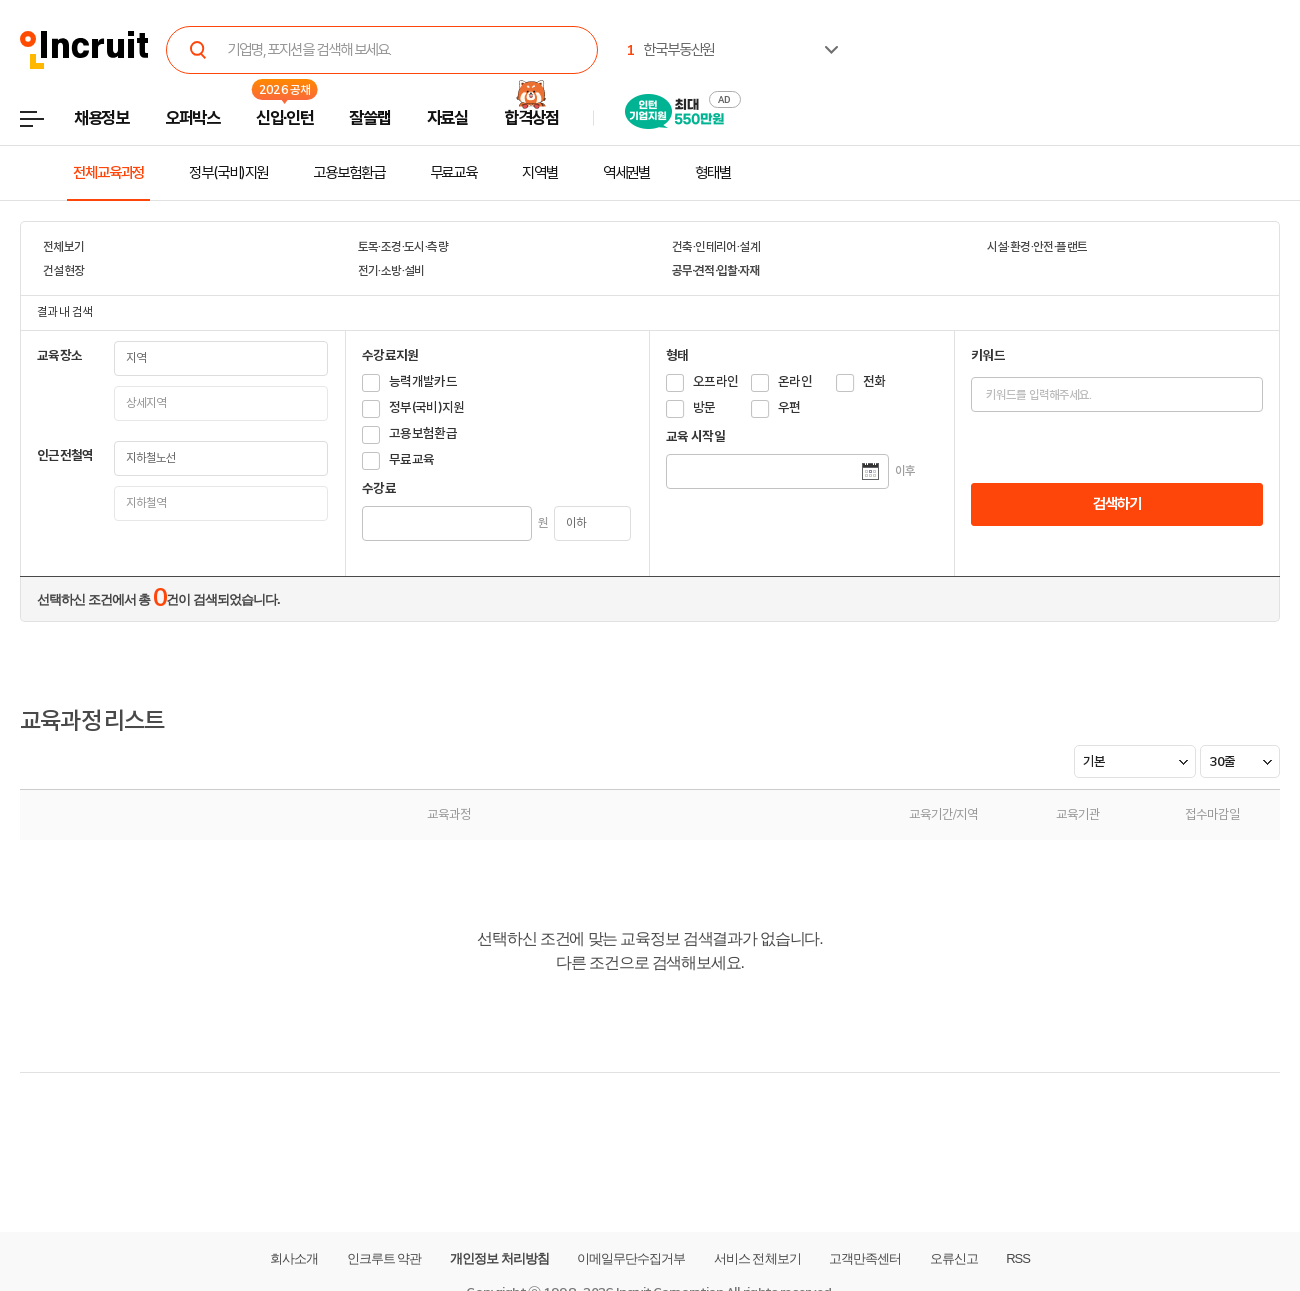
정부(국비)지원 (228, 173)
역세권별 (627, 173)
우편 (789, 407)
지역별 (540, 173)
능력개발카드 (423, 381)
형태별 (713, 173)
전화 (874, 381)
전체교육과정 (108, 173)
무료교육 (454, 173)
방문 (704, 407)
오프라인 (715, 381)
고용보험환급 (348, 173)
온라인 (795, 381)
